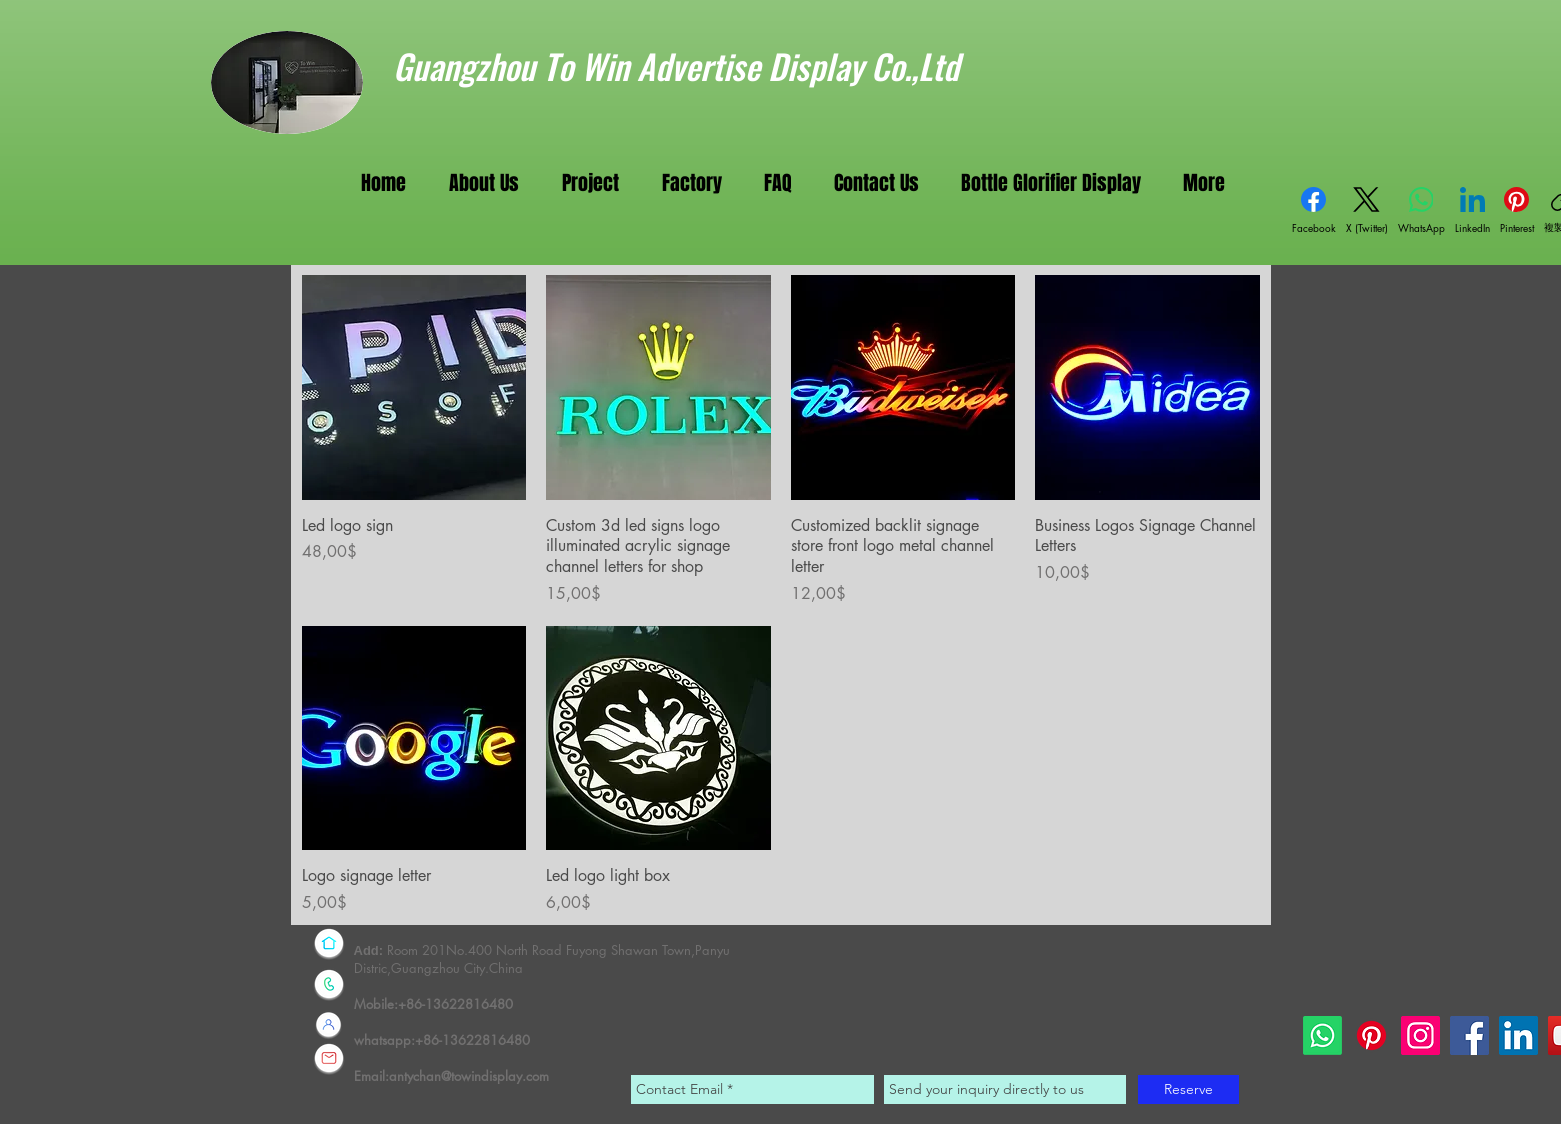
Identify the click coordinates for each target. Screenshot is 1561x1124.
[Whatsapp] (1322, 1035)
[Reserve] (1188, 1089)
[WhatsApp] (1421, 211)
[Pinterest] (1517, 211)
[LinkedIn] (1472, 211)
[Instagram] (1420, 1035)
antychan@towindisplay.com (469, 1076)
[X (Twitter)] (1367, 211)
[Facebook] (1314, 211)
